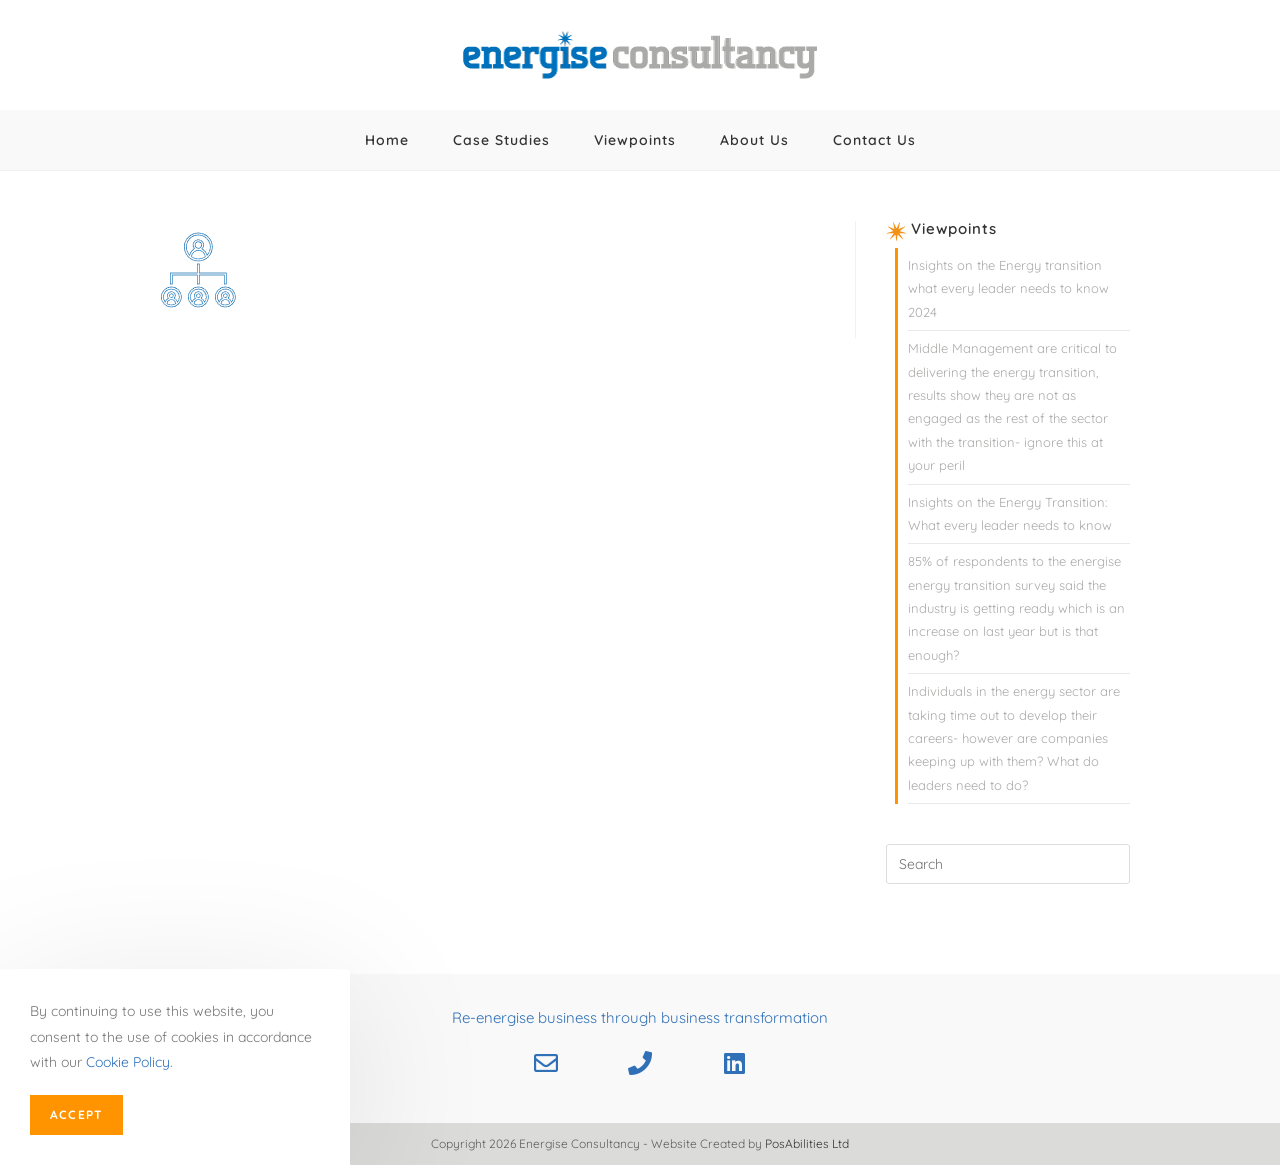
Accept (76, 1114)
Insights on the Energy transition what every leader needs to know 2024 (1008, 288)
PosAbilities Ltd (807, 1143)
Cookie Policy (128, 1062)
